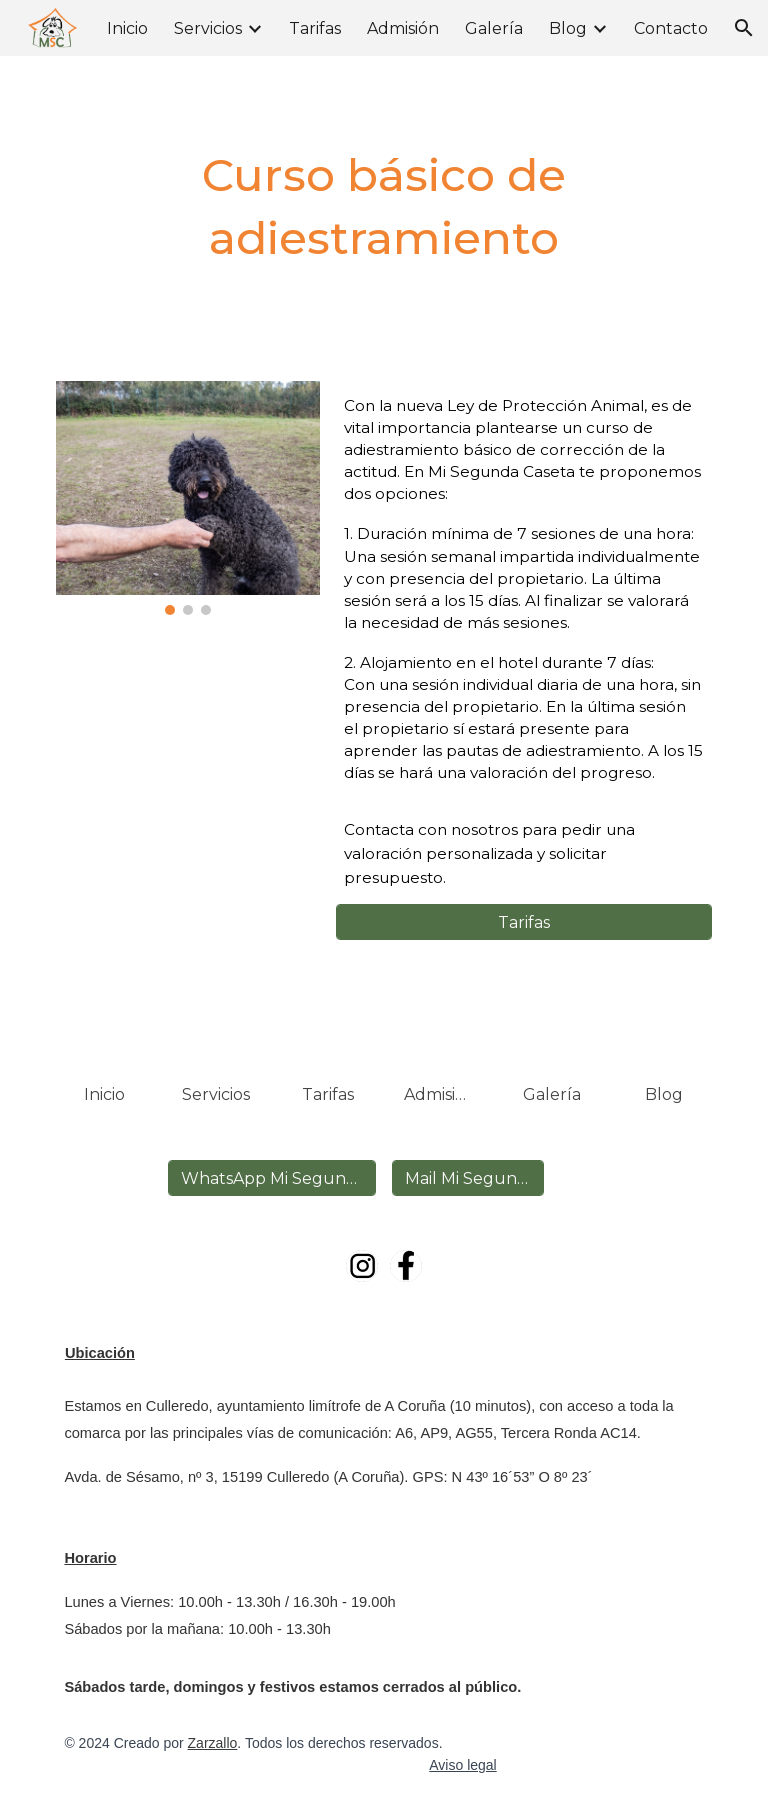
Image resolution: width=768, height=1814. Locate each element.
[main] (383, 206)
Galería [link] (494, 28)
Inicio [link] (127, 28)
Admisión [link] (403, 28)
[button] (744, 28)
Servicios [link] (208, 28)
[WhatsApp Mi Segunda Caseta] (271, 1178)
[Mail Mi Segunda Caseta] (467, 1178)
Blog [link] (568, 28)
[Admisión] (439, 1094)
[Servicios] (215, 1094)
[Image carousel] (187, 498)
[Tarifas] (523, 922)
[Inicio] (103, 1094)
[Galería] (551, 1094)
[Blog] (663, 1094)
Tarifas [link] (315, 28)
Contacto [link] (671, 28)
